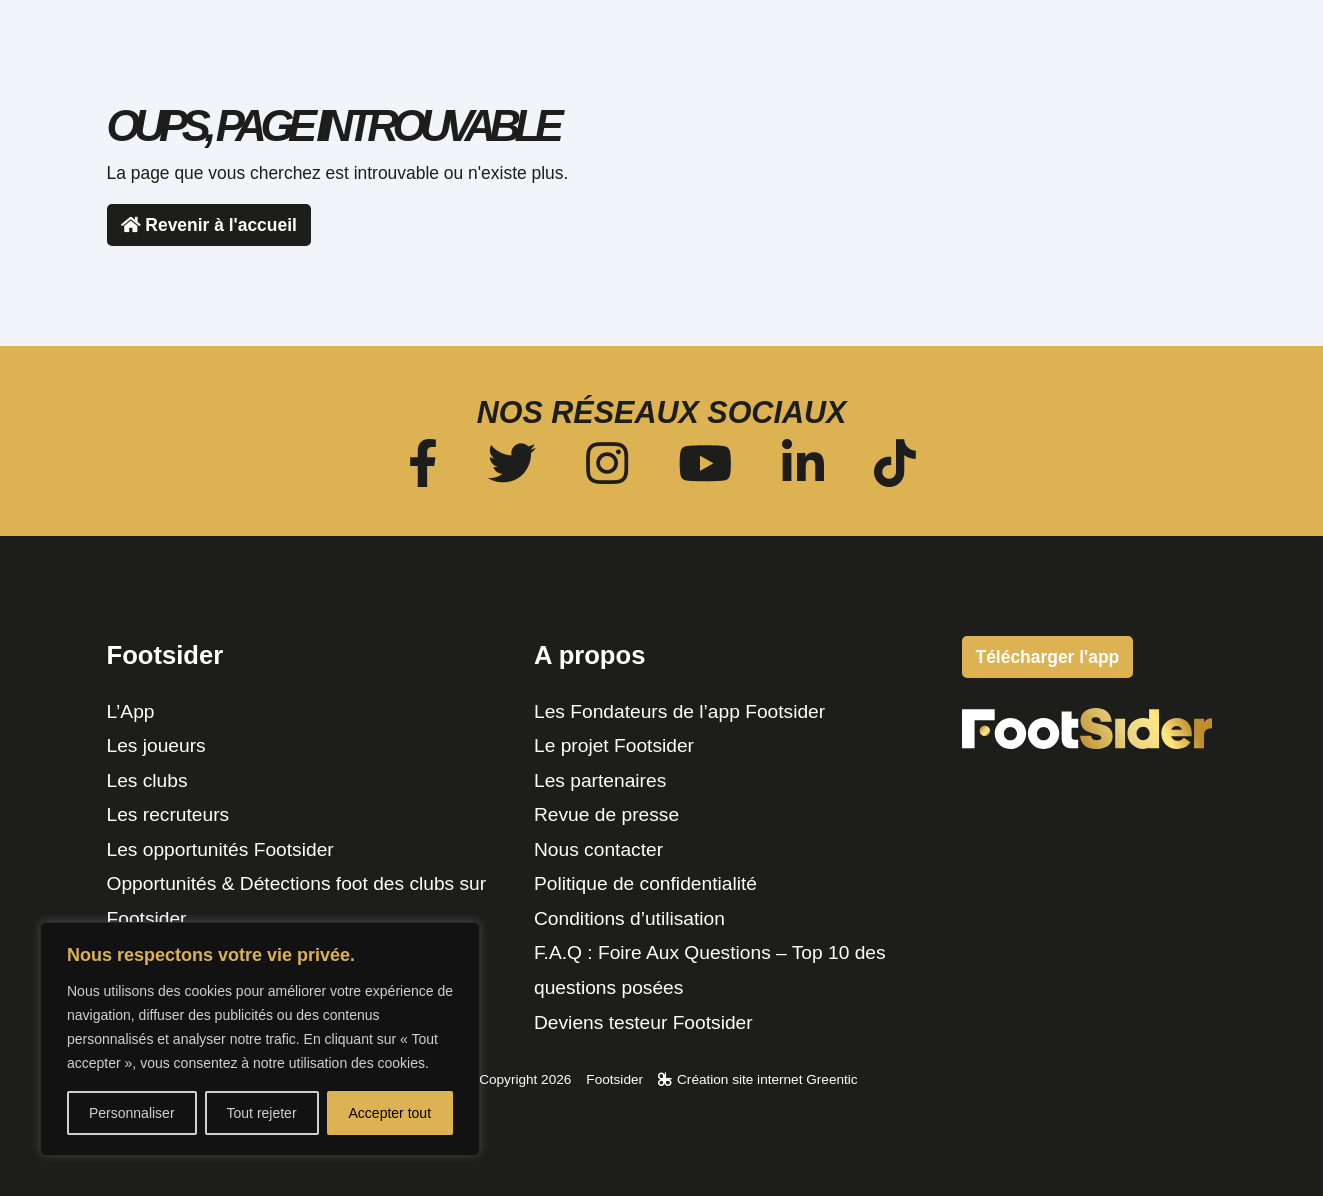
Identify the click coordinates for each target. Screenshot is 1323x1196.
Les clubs (147, 780)
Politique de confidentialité (645, 883)
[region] (260, 1039)
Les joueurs (156, 745)
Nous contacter (598, 849)
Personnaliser (132, 1113)
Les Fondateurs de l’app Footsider (679, 711)
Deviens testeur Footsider (643, 1022)
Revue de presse (606, 814)
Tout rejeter (262, 1113)
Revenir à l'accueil (209, 225)
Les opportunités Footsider (220, 849)
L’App (131, 711)
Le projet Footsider (614, 745)
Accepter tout (390, 1113)
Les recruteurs (168, 814)
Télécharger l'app (1153, 72)
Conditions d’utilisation (629, 918)
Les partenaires (600, 780)
